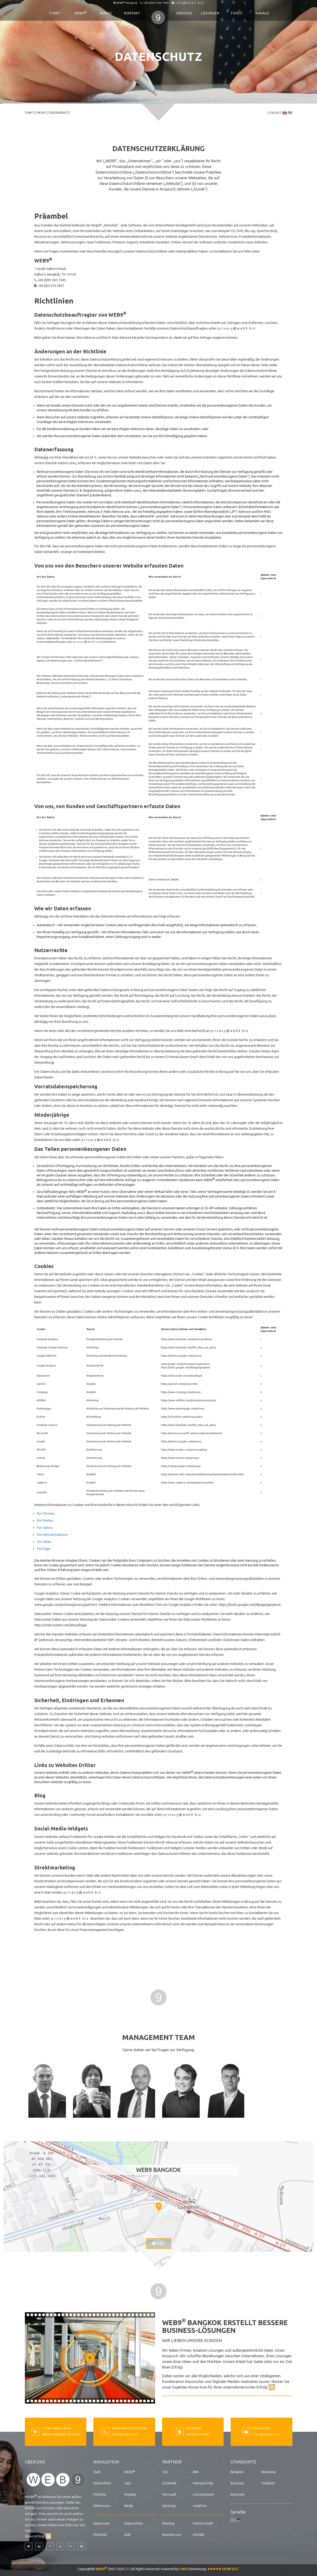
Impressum (101, 2523)
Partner (172, 2461)
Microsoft (169, 2494)
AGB (127, 2535)
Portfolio (99, 2494)
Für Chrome (45, 1513)
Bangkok (237, 2472)
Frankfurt (268, 2483)
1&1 (165, 2472)
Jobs (127, 2483)
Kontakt (132, 13)
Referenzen (102, 2506)
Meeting (168, 2523)
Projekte (130, 2494)
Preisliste (100, 2535)
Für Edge (43, 1549)
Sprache (238, 2512)
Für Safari (44, 1542)
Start (54, 13)
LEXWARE (169, 2483)
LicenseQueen (203, 2494)
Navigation (106, 2461)
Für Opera (44, 1527)
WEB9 (81, 13)
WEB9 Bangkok (126, 2)
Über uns (35, 2461)
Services (184, 13)
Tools (236, 13)
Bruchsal (237, 2483)
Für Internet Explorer (52, 1535)
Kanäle (262, 13)
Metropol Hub (203, 2483)
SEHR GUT (223, 2569)
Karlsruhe (238, 2494)
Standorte (243, 2461)
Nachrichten (102, 2483)
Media (128, 2506)
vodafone (200, 2506)
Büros (106, 13)
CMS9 (183, 2569)
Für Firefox (45, 1520)
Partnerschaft (203, 2523)
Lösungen (210, 13)
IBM (196, 2472)
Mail (158, 2243)
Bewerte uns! (172, 2535)
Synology (169, 2506)
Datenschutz (133, 2523)
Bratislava (268, 2472)
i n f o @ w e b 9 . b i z (189, 2)
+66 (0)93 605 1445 (156, 2)
